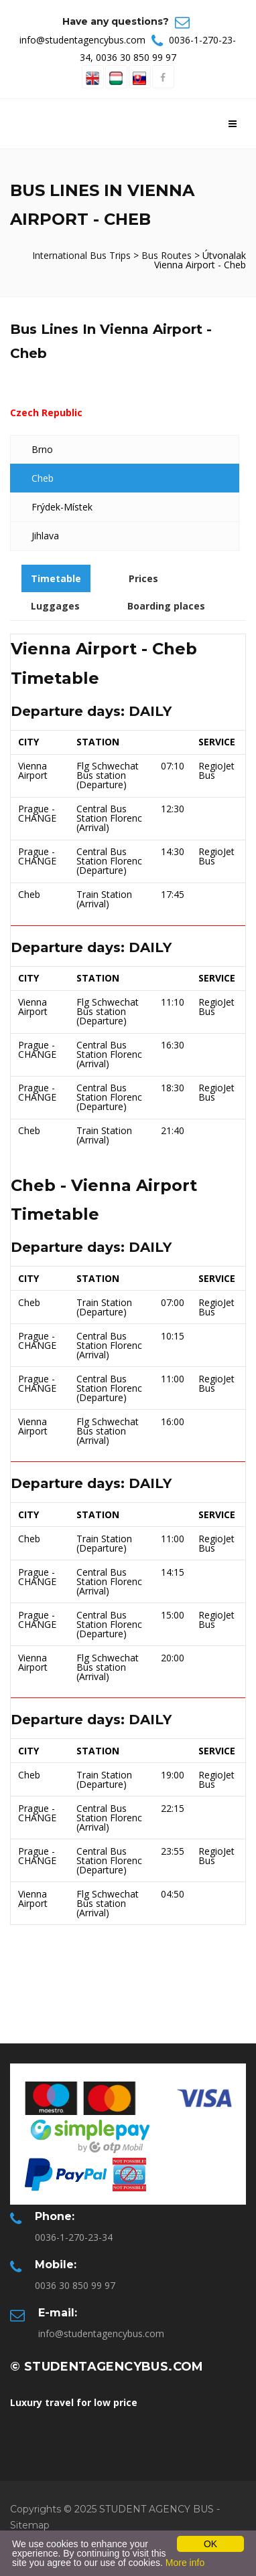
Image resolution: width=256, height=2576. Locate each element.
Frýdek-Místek (61, 506)
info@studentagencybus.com (82, 39)
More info (185, 2562)
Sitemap (30, 2525)
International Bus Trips (82, 255)
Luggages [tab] (55, 606)
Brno (42, 449)
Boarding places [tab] (166, 606)
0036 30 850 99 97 (136, 57)
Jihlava (45, 535)
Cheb (42, 478)
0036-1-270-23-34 (74, 2237)
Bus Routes (166, 255)
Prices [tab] (143, 578)
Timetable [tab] (56, 578)
